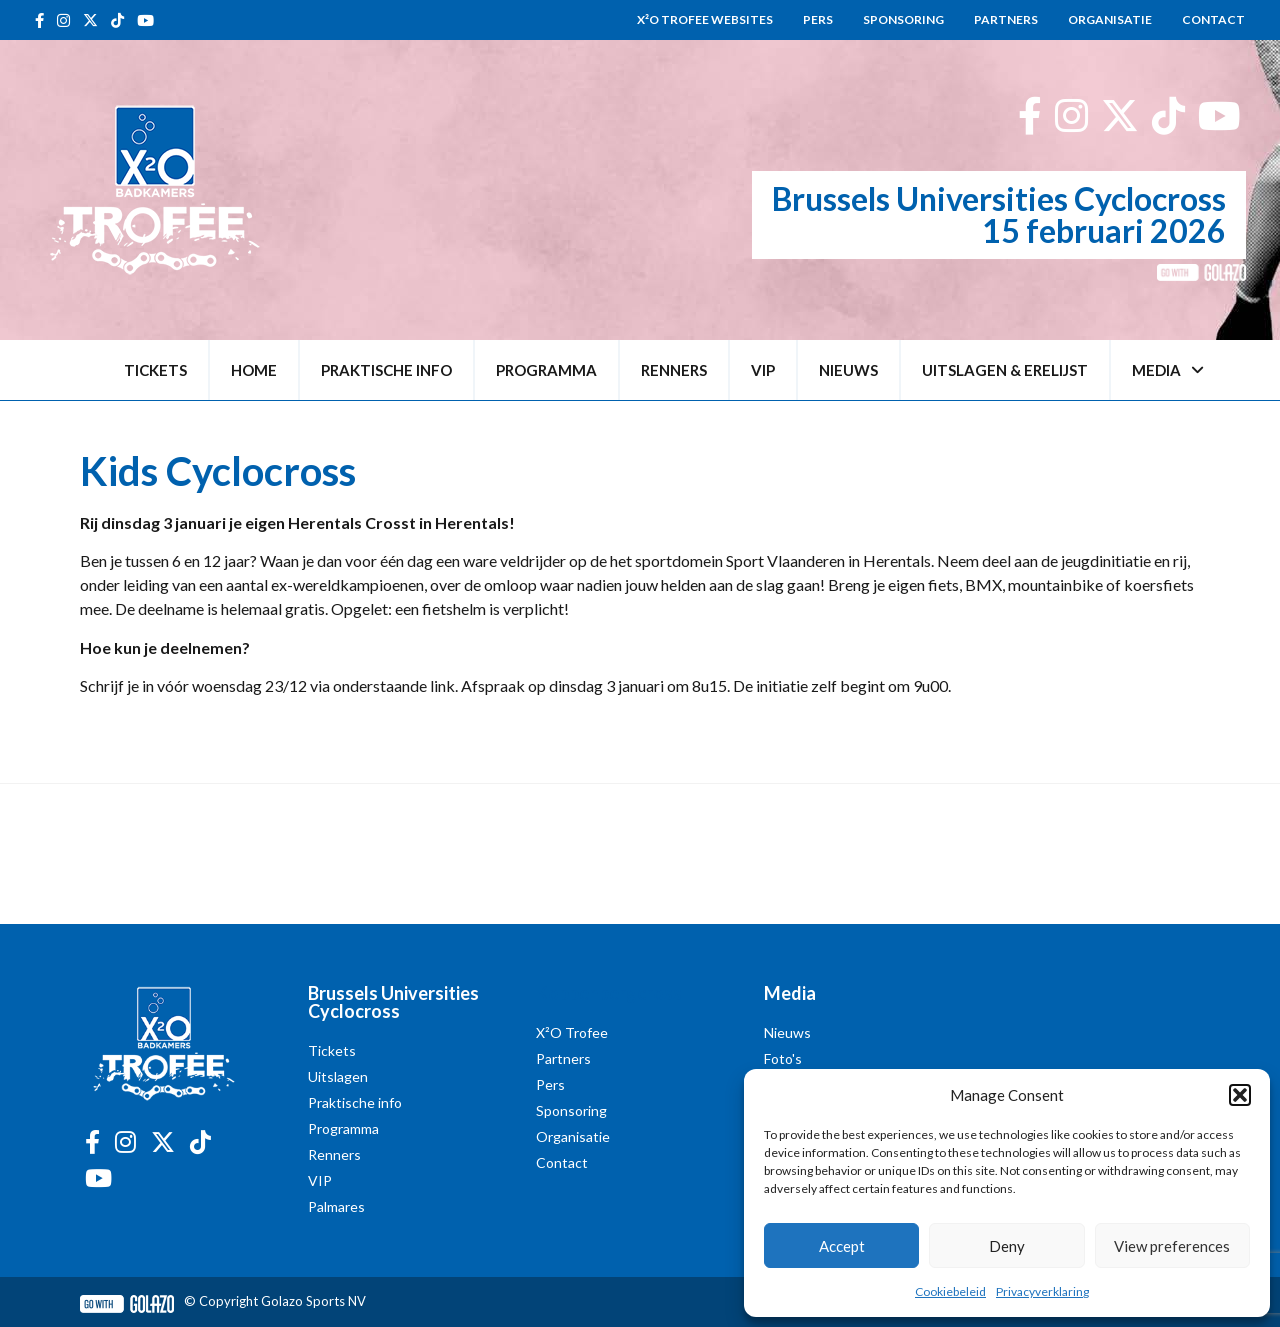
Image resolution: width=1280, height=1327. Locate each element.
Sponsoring (903, 19)
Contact (1213, 19)
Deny (1007, 1246)
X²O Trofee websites (705, 19)
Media (1168, 370)
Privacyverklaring (1042, 1291)
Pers (818, 19)
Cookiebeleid (950, 1291)
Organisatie (1110, 19)
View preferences (1172, 1246)
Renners (674, 370)
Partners (1006, 19)
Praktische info (386, 370)
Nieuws (848, 370)
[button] (1240, 1095)
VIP (763, 370)
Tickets (155, 370)
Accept (842, 1246)
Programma (546, 370)
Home (254, 370)
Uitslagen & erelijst (1005, 370)
